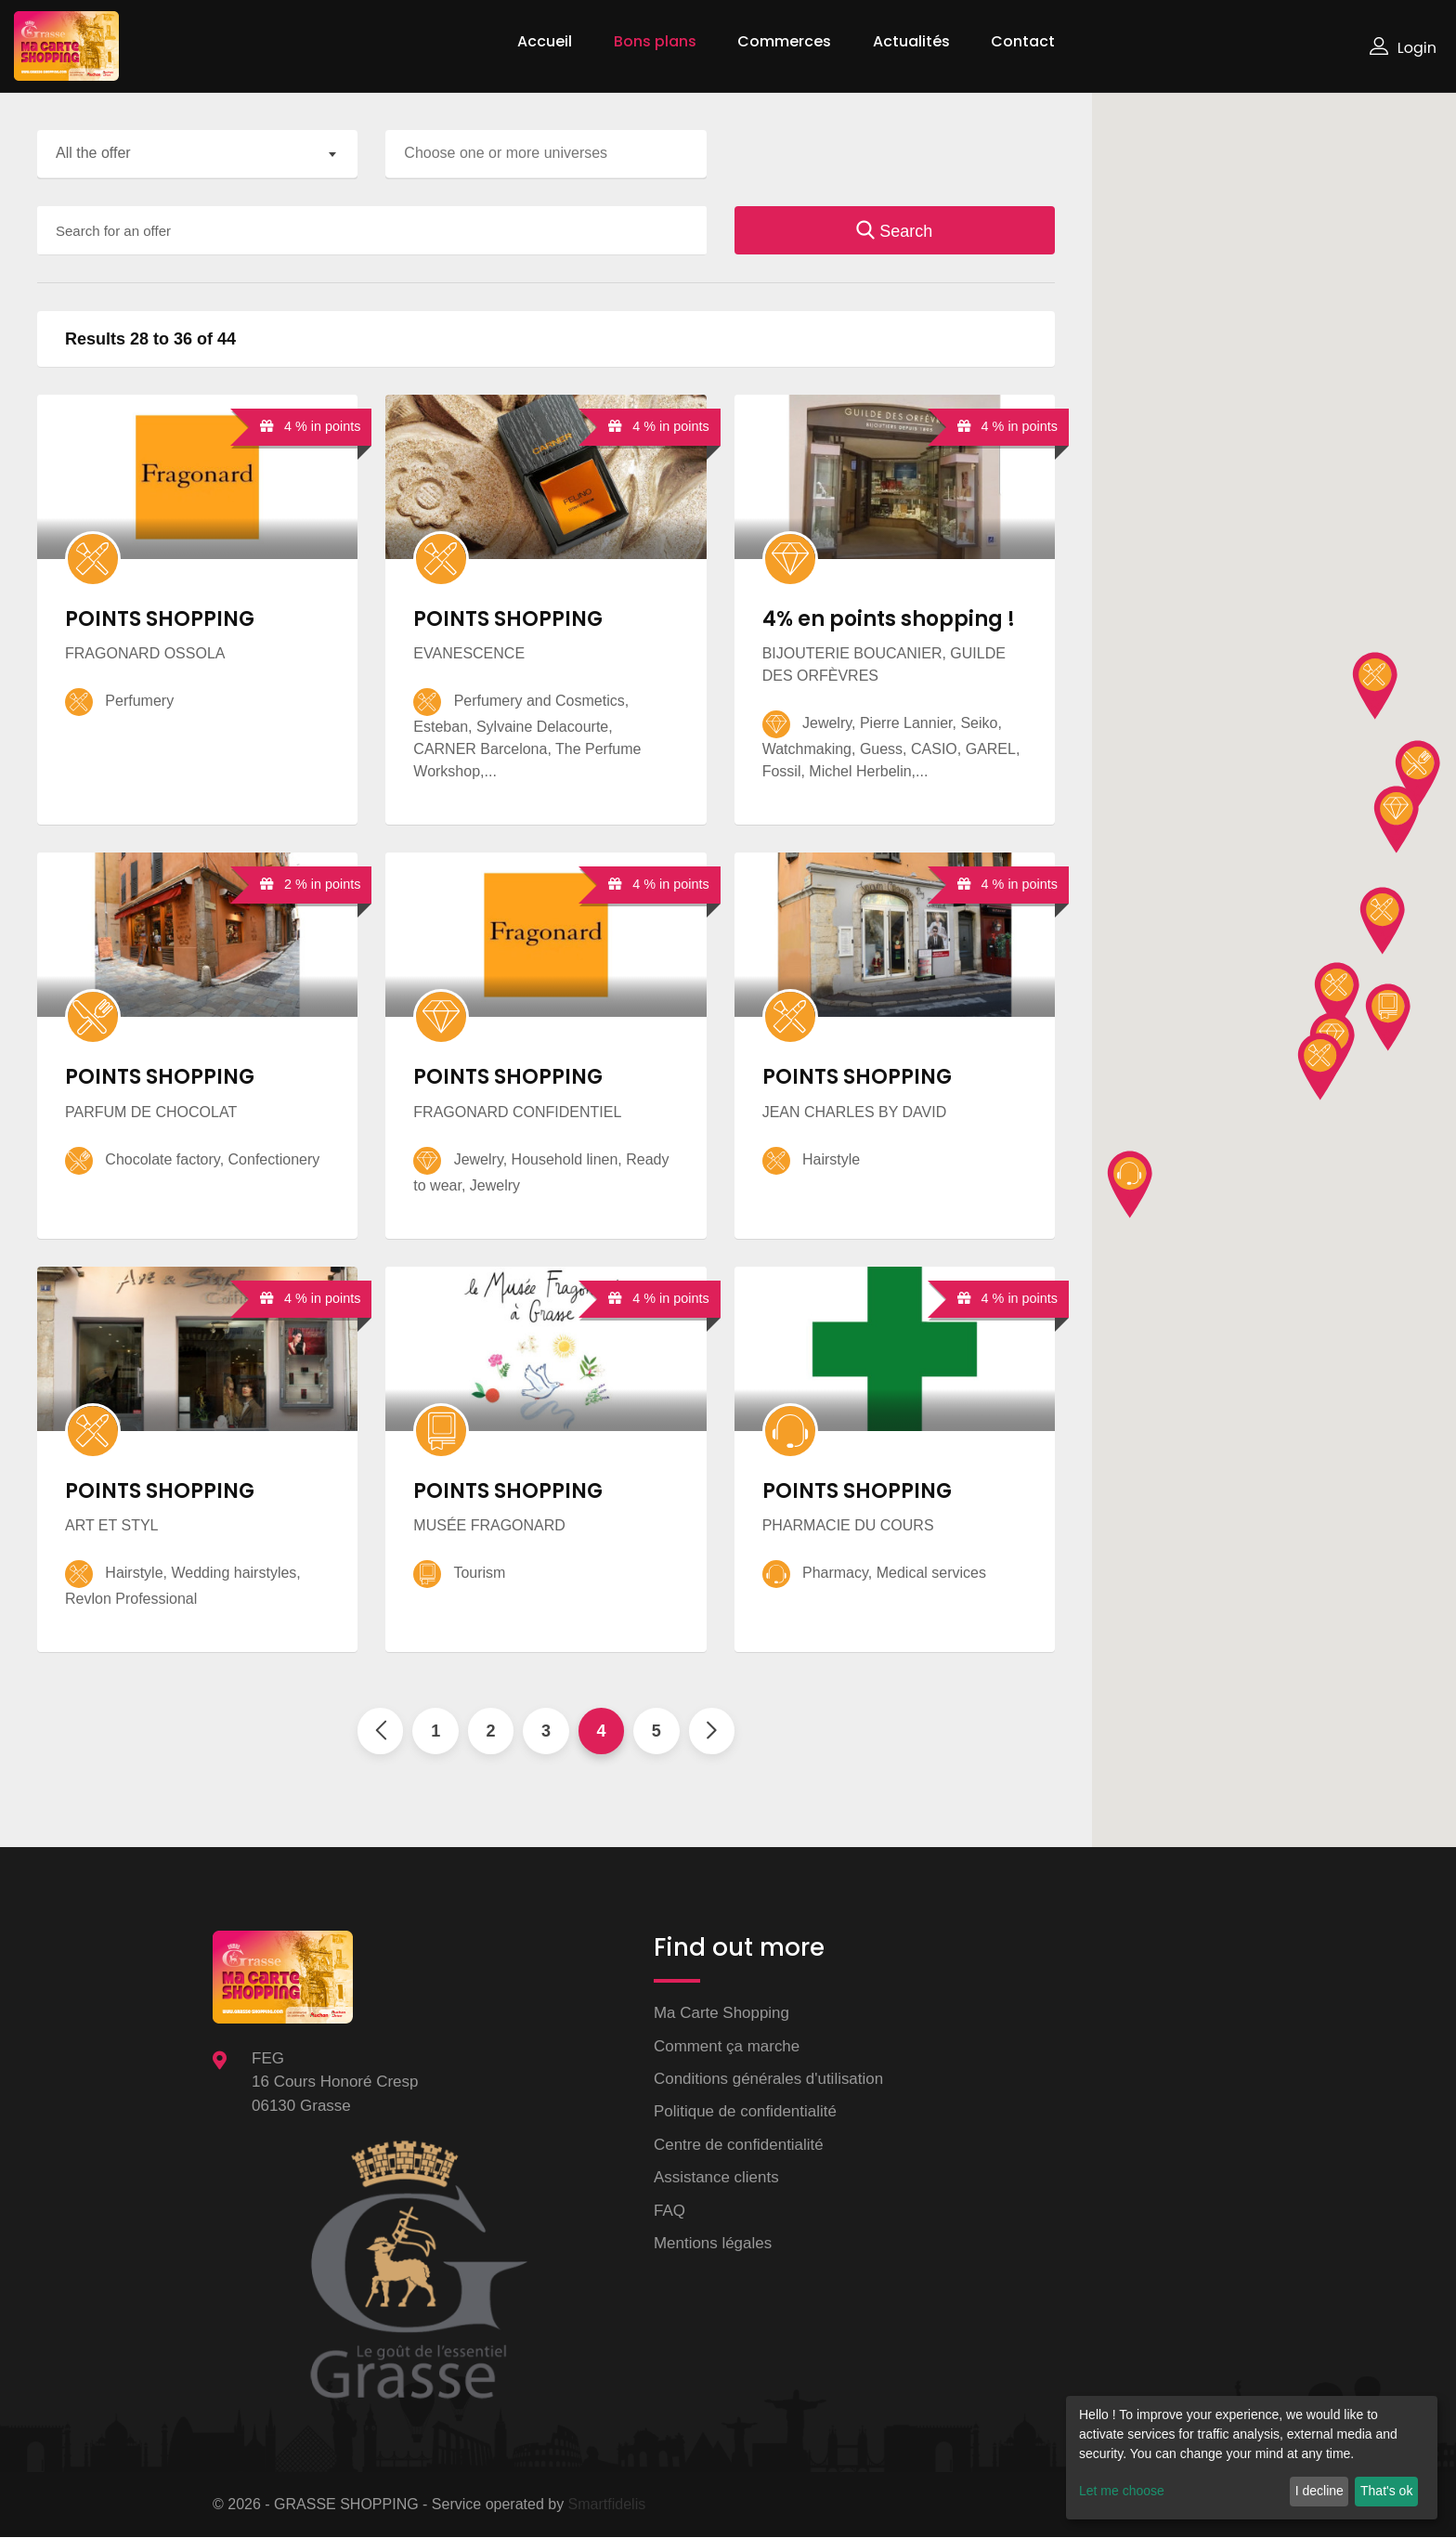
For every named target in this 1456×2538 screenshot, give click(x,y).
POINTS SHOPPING (159, 619)
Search (894, 231)
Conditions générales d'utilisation (769, 2080)
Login (1403, 48)
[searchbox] (550, 153)
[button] (1320, 1067)
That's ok (1386, 2490)
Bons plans (655, 41)
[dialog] (1251, 2457)
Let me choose (1121, 2490)
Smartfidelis (607, 2505)
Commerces (784, 41)
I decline (1319, 2490)
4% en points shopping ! (888, 619)
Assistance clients (716, 2178)
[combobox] (197, 154)
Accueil (544, 41)
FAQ (669, 2211)
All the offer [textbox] (93, 153)
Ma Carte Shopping (721, 2014)
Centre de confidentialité (739, 2145)
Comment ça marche (727, 2046)
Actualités (911, 41)
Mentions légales (713, 2244)
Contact (1023, 41)
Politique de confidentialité (746, 2112)
